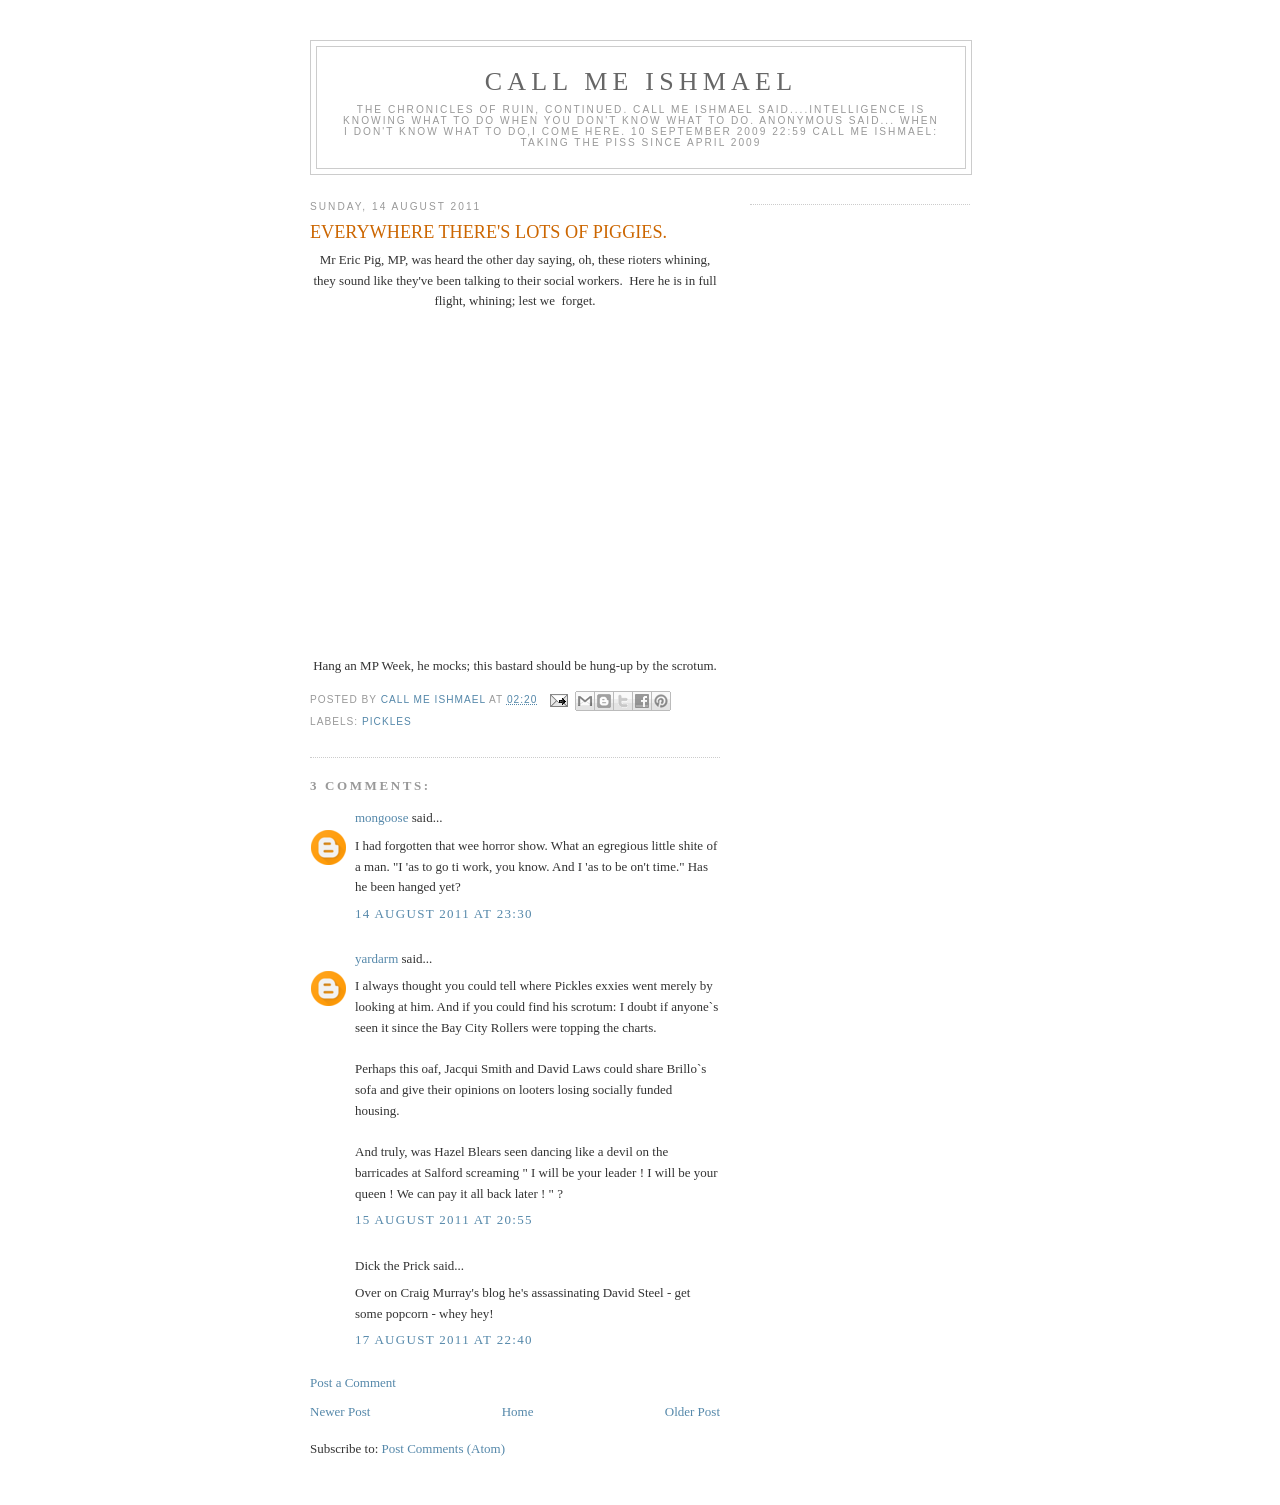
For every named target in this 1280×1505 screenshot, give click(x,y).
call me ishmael (641, 81)
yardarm (376, 958)
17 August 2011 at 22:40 (444, 1339)
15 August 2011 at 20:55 (444, 1219)
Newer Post (340, 1411)
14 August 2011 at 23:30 (444, 913)
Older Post (692, 1411)
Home (518, 1411)
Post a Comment (353, 1382)
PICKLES (387, 721)
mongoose (381, 817)
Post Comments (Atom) (444, 1448)
